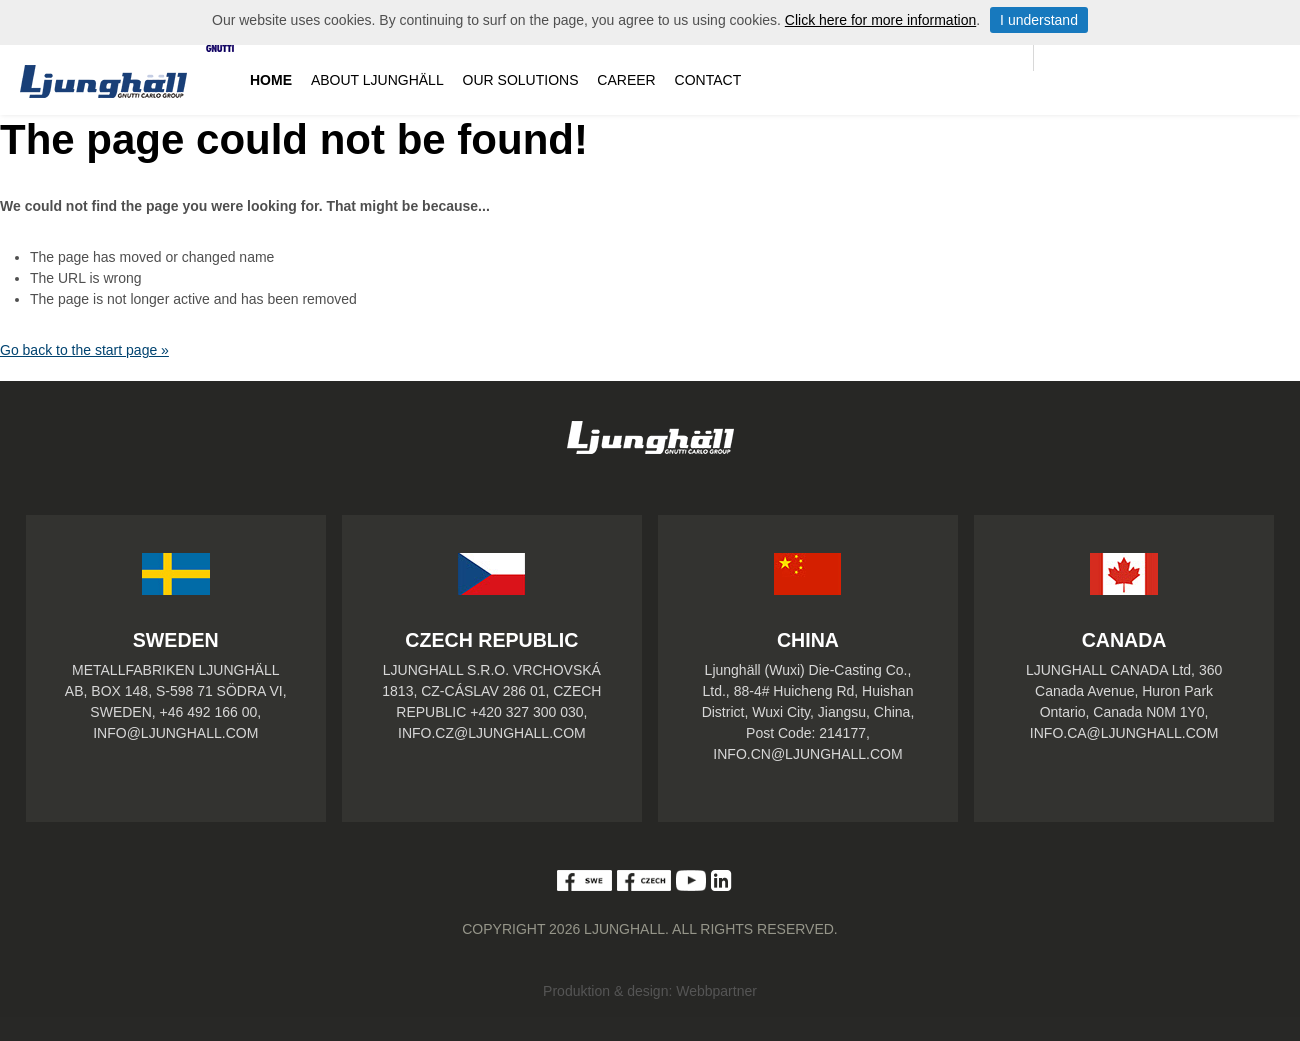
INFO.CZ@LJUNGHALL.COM (492, 733)
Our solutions (521, 80)
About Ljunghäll (377, 80)
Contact (708, 80)
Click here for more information (880, 20)
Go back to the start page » (84, 350)
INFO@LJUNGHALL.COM (175, 733)
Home (271, 80)
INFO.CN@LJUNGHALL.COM (807, 754)
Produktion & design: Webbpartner (650, 991)
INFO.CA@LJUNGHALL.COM (1124, 733)
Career (626, 80)
